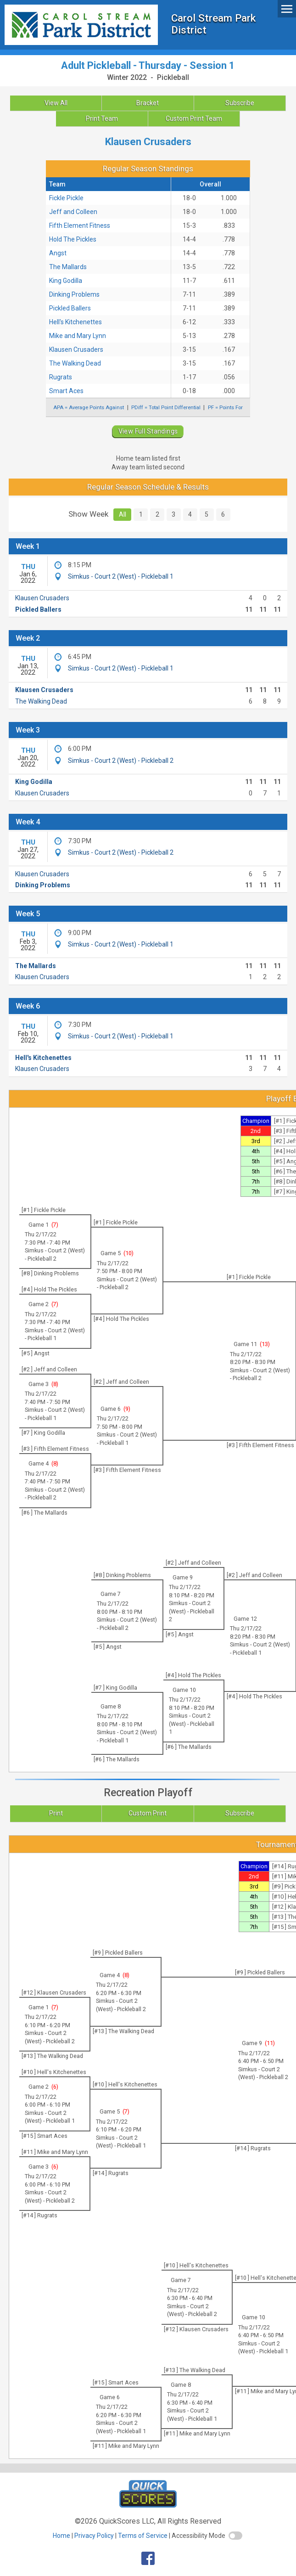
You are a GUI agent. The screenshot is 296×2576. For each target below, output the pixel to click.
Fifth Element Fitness (79, 225)
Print (56, 1813)
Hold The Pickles (72, 239)
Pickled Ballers (70, 308)
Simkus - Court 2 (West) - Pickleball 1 (120, 576)
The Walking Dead (75, 363)
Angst (58, 253)
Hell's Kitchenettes (75, 322)
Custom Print (147, 1813)
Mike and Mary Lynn (77, 335)
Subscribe (239, 103)
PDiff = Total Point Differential (166, 407)
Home (61, 2535)
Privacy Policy (94, 2535)
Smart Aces (66, 391)
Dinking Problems (74, 294)
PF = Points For (225, 407)
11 (270, 2043)
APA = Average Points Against (88, 407)
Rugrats (60, 377)
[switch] (235, 2535)
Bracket (147, 103)
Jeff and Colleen (73, 211)
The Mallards (68, 267)
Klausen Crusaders (76, 349)
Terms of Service (143, 2535)
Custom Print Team (194, 118)
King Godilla (65, 280)
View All (56, 103)
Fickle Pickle (66, 198)
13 (265, 1344)
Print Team (102, 118)
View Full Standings (148, 431)
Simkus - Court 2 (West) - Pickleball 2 (120, 760)
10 (128, 1253)
